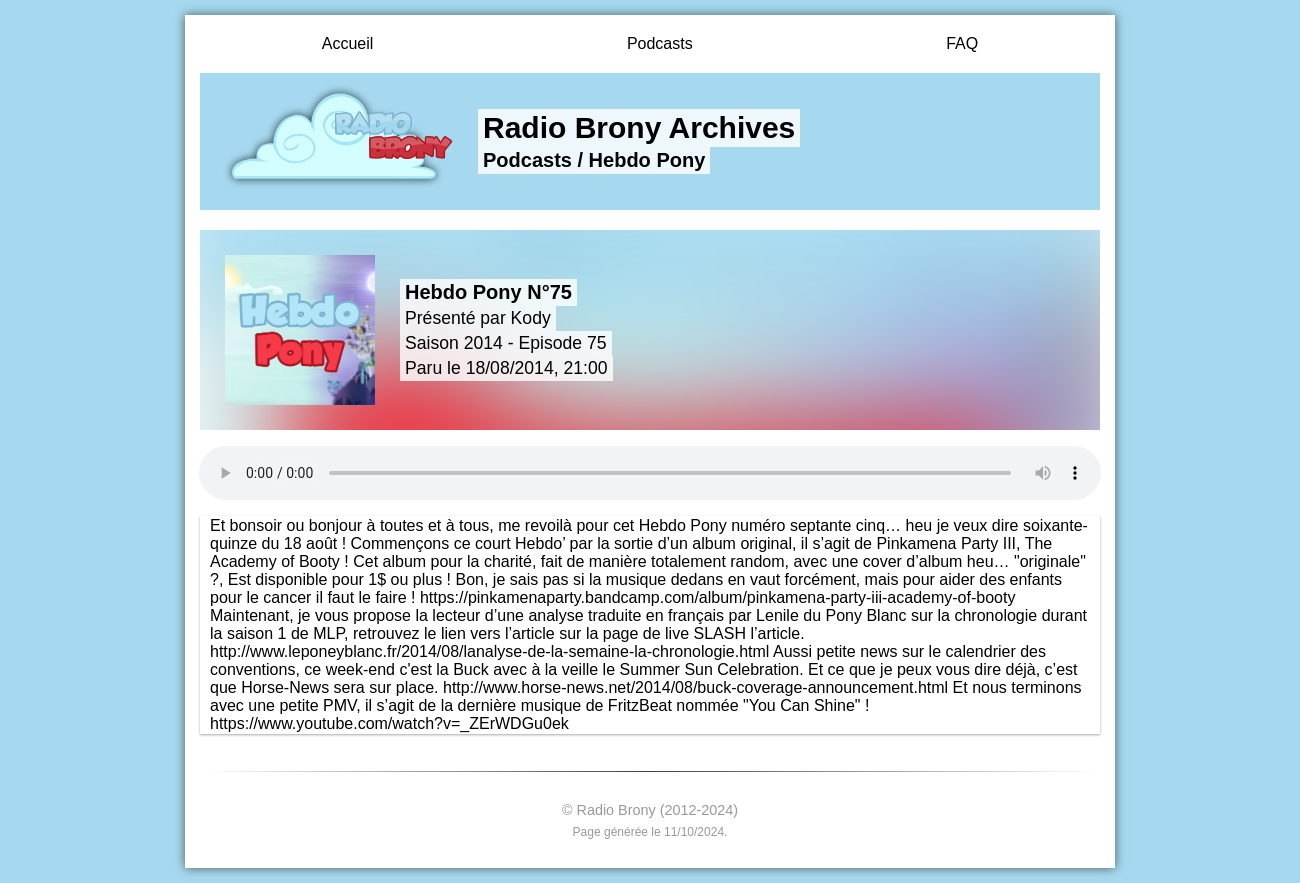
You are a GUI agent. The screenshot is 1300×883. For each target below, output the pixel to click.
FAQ (962, 43)
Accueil (348, 43)
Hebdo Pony (647, 160)
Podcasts (660, 43)
